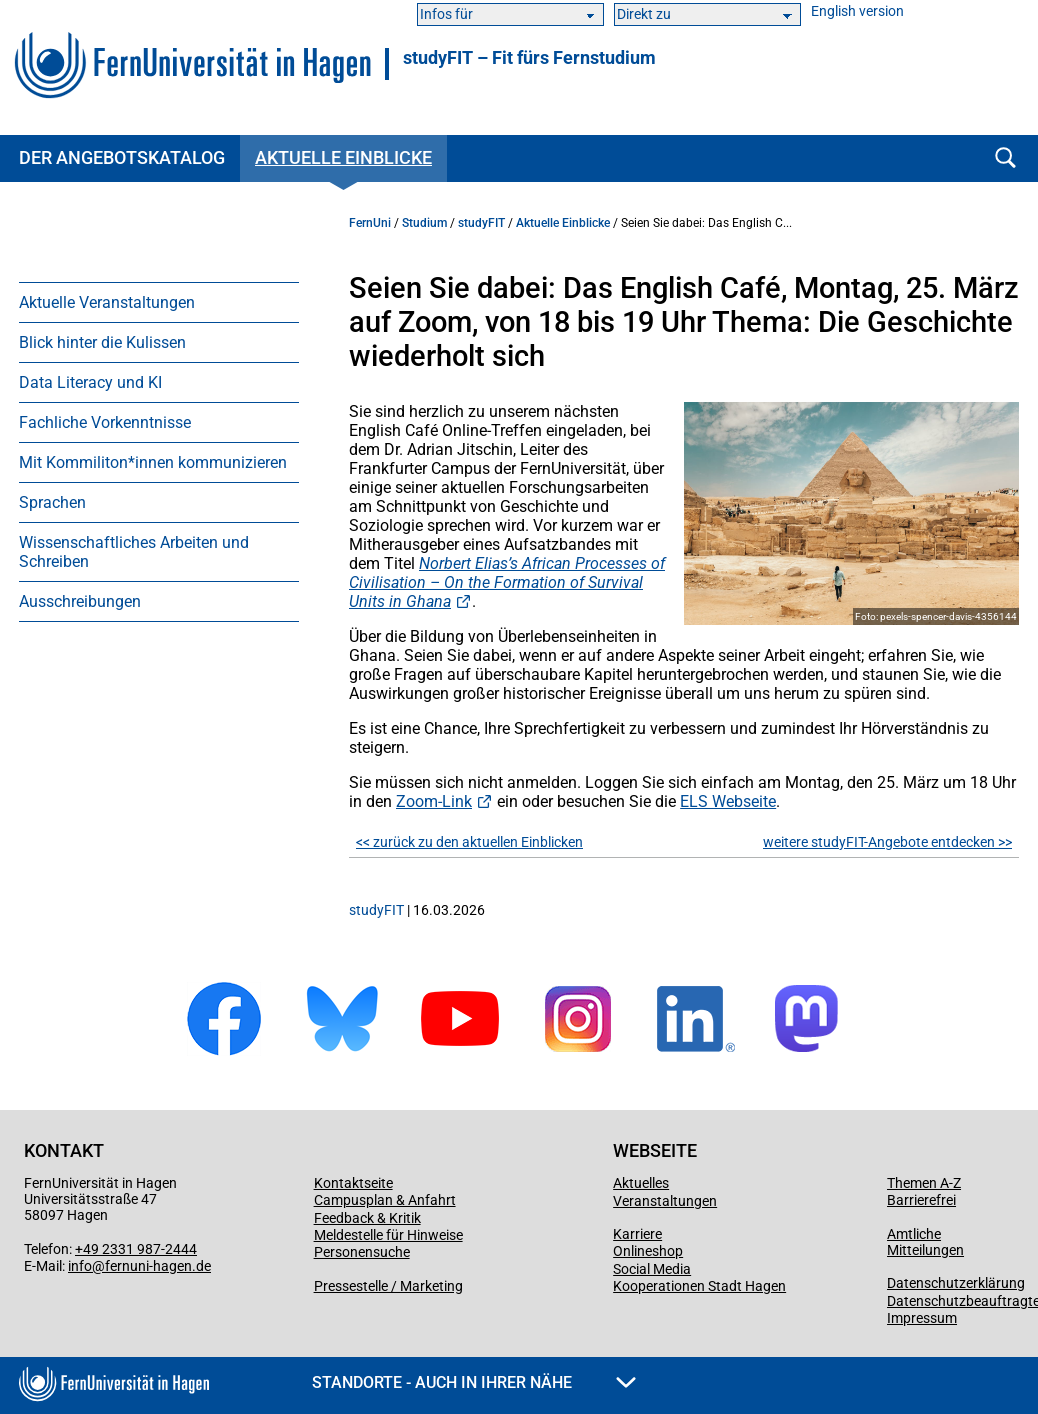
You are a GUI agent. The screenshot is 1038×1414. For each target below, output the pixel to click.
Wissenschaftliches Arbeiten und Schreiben (134, 552)
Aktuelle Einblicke (343, 157)
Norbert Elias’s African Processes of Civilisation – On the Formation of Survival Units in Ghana (507, 582)
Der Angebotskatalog (122, 157)
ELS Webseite (728, 801)
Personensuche (362, 1252)
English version (857, 11)
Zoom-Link (434, 801)
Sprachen (52, 502)
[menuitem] (159, 302)
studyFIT (481, 223)
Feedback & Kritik (367, 1218)
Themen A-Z (924, 1183)
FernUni (370, 223)
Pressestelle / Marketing (388, 1286)
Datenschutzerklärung (956, 1283)
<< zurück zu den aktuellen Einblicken (469, 842)
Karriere (637, 1234)
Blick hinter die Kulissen (102, 342)
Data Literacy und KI (90, 382)
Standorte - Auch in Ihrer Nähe (474, 1382)
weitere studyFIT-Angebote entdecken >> (887, 842)
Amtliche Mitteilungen (925, 1242)
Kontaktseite (353, 1183)
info (80, 1266)
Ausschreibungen (80, 601)
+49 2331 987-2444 (136, 1249)
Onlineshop (648, 1251)
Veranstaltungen (665, 1201)
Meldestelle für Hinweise (388, 1235)
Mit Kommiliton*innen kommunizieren (153, 462)
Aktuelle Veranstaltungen (107, 302)
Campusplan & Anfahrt (385, 1200)
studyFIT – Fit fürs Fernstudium (529, 58)
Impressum (922, 1318)
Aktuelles (641, 1183)
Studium (424, 223)
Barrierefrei (921, 1200)
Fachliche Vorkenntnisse (105, 422)
